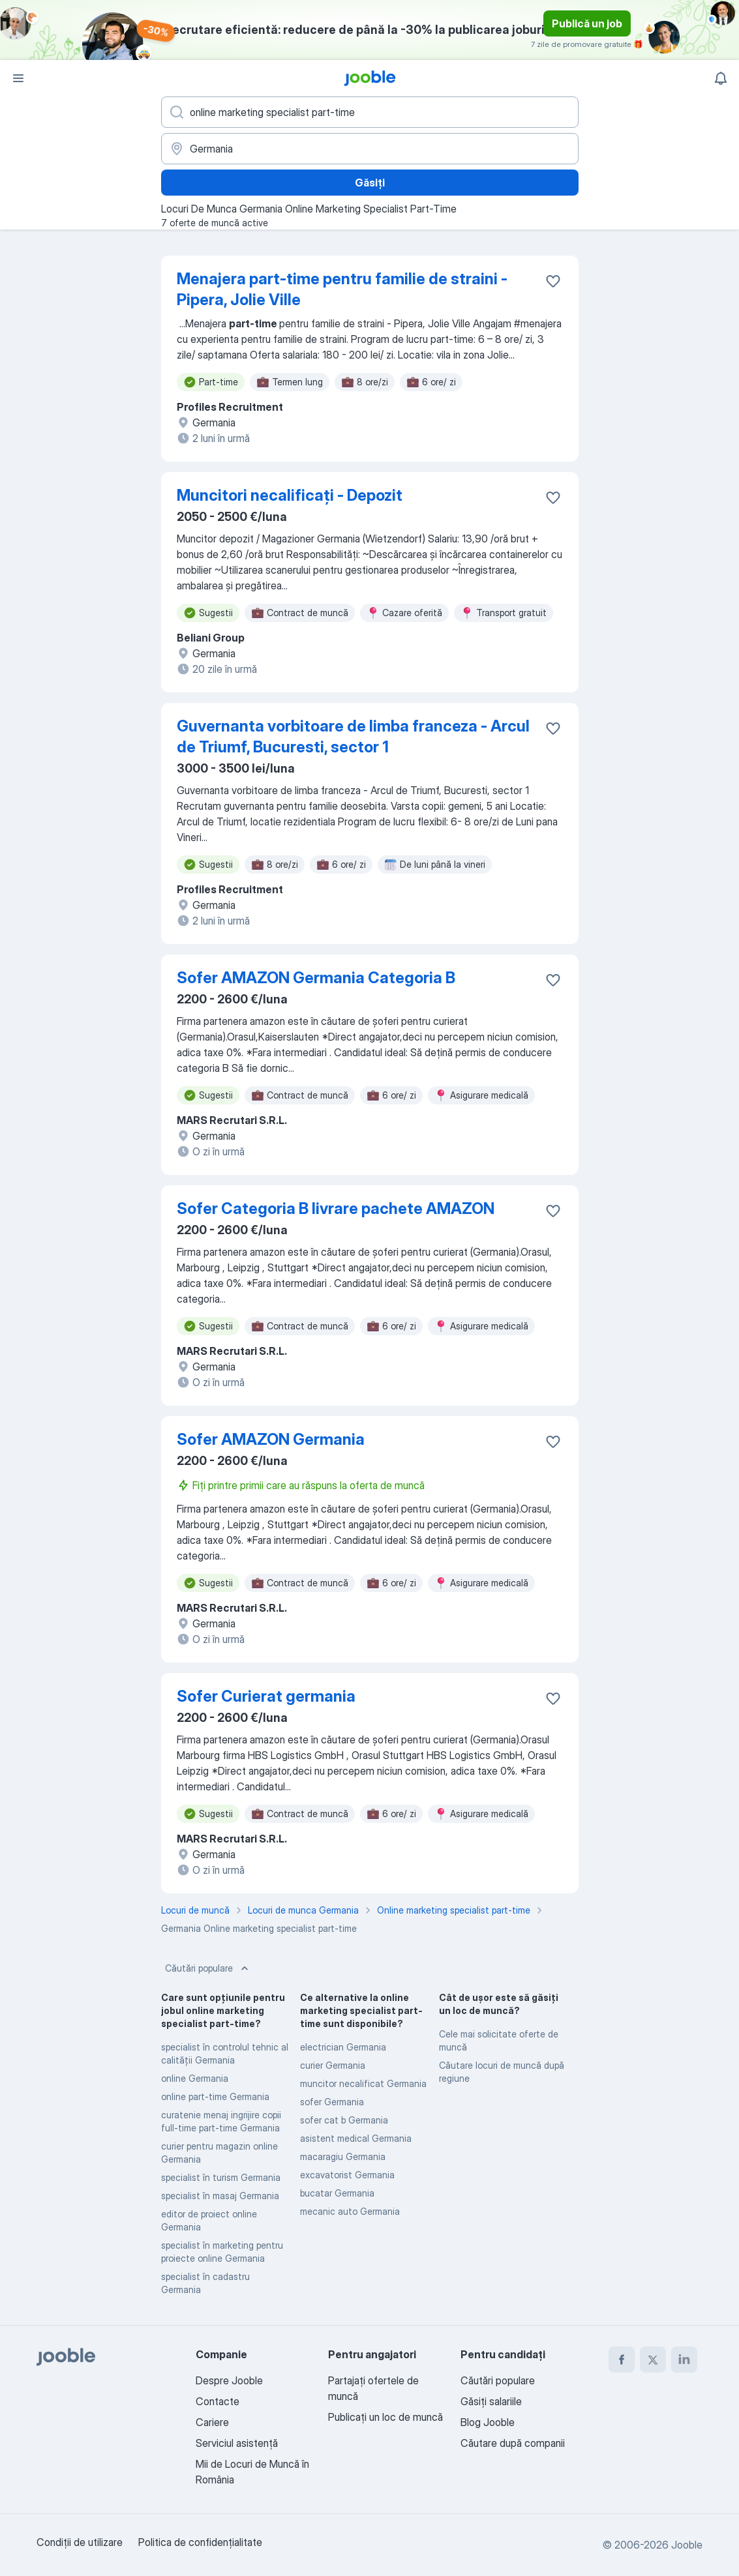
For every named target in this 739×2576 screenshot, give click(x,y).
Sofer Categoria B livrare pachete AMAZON (335, 1208)
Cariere (212, 2422)
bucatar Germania (337, 2192)
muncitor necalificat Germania (363, 2083)
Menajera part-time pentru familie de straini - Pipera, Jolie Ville (342, 289)
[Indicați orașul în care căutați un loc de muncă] (370, 148)
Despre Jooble (229, 2380)
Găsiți (370, 182)
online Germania (194, 2078)
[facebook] (622, 2360)
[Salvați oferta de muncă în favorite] (553, 281)
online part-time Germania (215, 2096)
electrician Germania (343, 2046)
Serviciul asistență (237, 2443)
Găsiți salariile (491, 2401)
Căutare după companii (512, 2443)
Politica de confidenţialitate (200, 2542)
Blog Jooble (487, 2422)
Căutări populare (208, 1968)
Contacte (217, 2401)
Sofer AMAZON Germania (271, 1439)
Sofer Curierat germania (266, 1696)
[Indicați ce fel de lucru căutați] (370, 112)
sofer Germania (332, 2101)
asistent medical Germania (356, 2138)
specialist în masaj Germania (220, 2195)
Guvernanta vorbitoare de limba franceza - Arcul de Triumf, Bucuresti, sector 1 (353, 736)
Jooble (686, 2544)
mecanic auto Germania (350, 2211)
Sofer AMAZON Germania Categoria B (316, 977)
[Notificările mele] (720, 78)
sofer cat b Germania (344, 2119)
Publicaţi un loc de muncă (385, 2416)
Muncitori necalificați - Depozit (289, 495)
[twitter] (653, 2360)
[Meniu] (18, 78)
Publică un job (587, 23)
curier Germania (332, 2065)
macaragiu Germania (342, 2156)
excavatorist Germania (347, 2174)
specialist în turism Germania (220, 2177)
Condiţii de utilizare (80, 2542)
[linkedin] (684, 2360)
